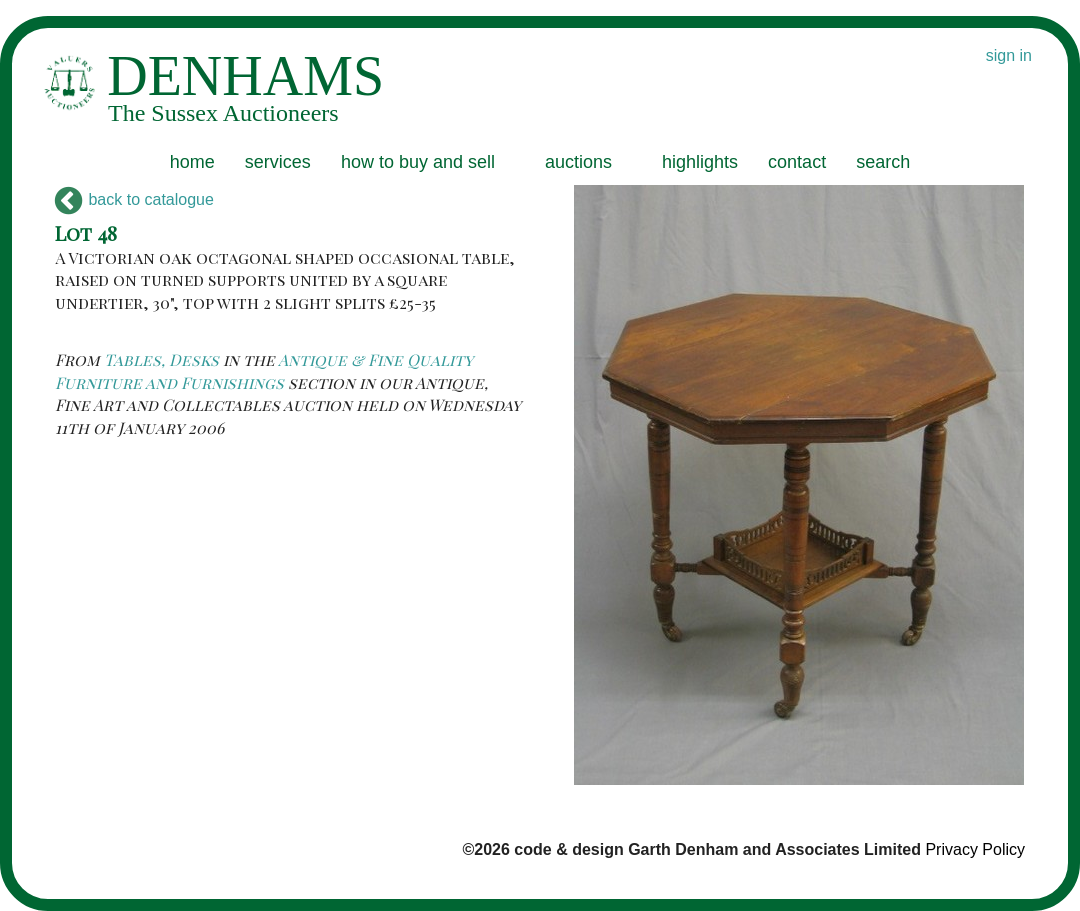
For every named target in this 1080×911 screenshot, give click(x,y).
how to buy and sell (418, 162)
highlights (700, 162)
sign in (1009, 55)
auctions (578, 162)
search (883, 162)
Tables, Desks (161, 359)
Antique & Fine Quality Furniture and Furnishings (264, 370)
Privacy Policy (975, 849)
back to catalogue (134, 199)
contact (797, 162)
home (192, 162)
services (278, 162)
